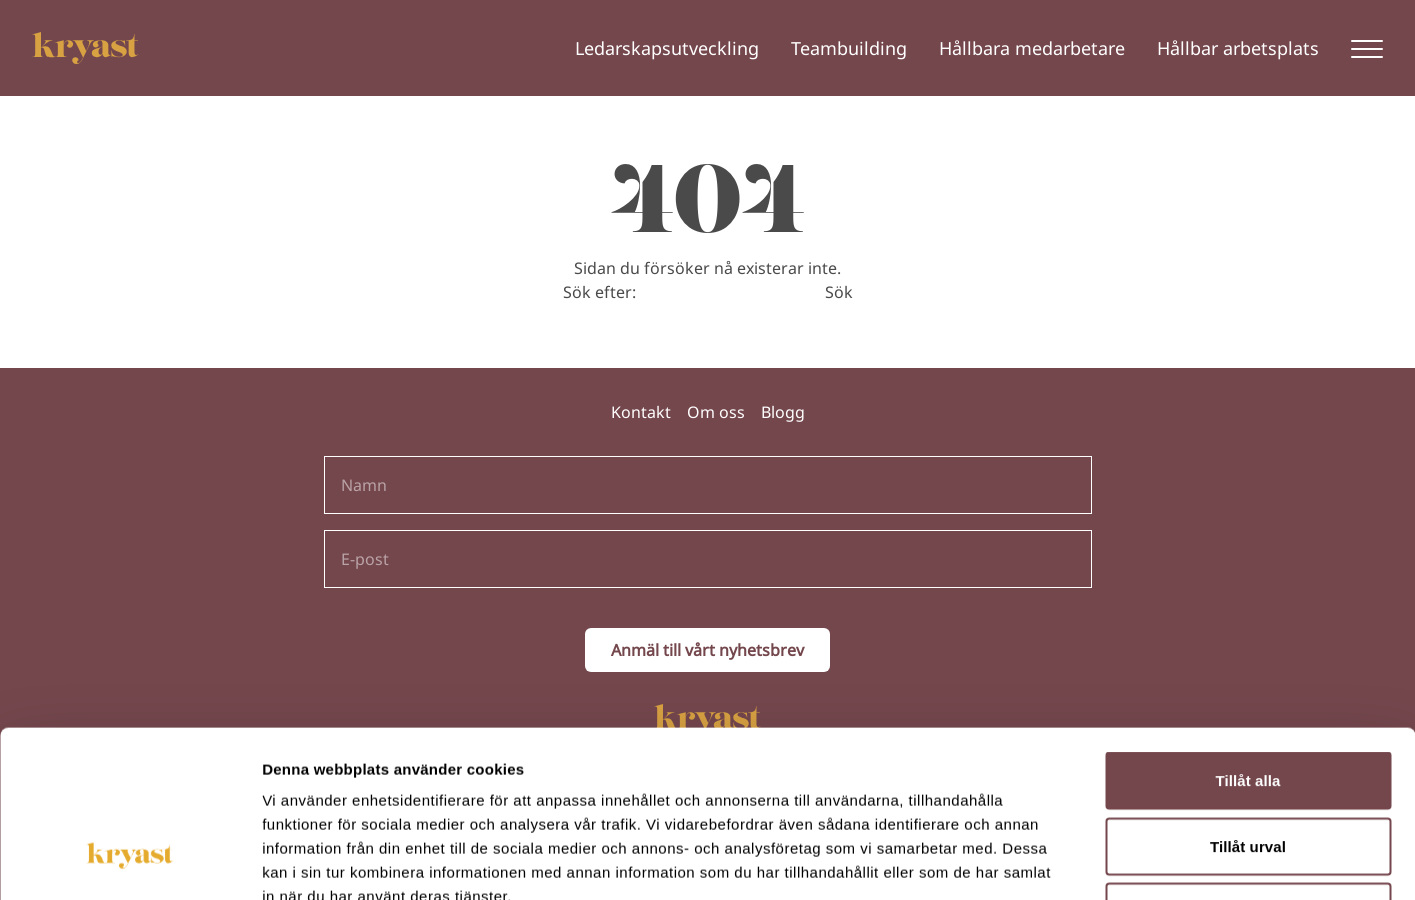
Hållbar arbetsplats (1238, 48)
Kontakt (641, 412)
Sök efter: (599, 292)
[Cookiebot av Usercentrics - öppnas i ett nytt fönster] (129, 861)
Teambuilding (849, 48)
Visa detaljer (1086, 860)
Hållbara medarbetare (1032, 48)
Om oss (716, 412)
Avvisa (1248, 768)
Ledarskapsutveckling (667, 48)
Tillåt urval (1248, 703)
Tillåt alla (1247, 637)
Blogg (783, 412)
